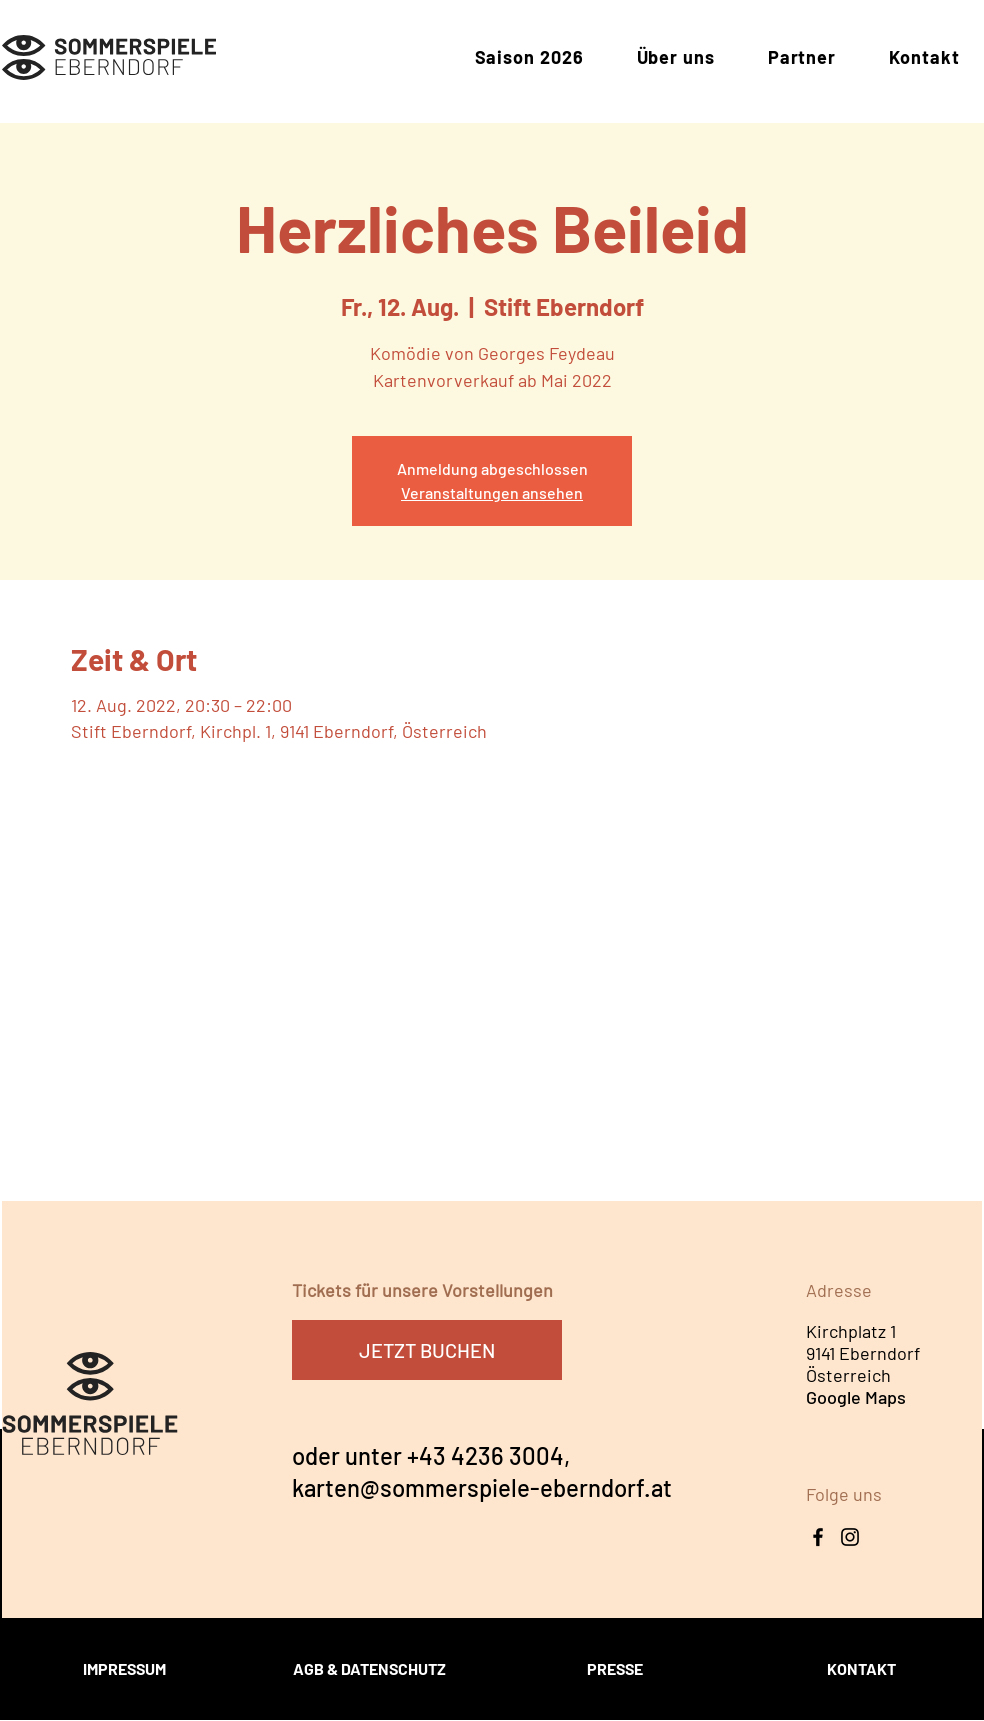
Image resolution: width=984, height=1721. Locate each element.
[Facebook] (818, 1537)
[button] (529, 58)
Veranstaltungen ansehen (492, 492)
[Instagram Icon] (850, 1537)
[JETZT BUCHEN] (427, 1350)
